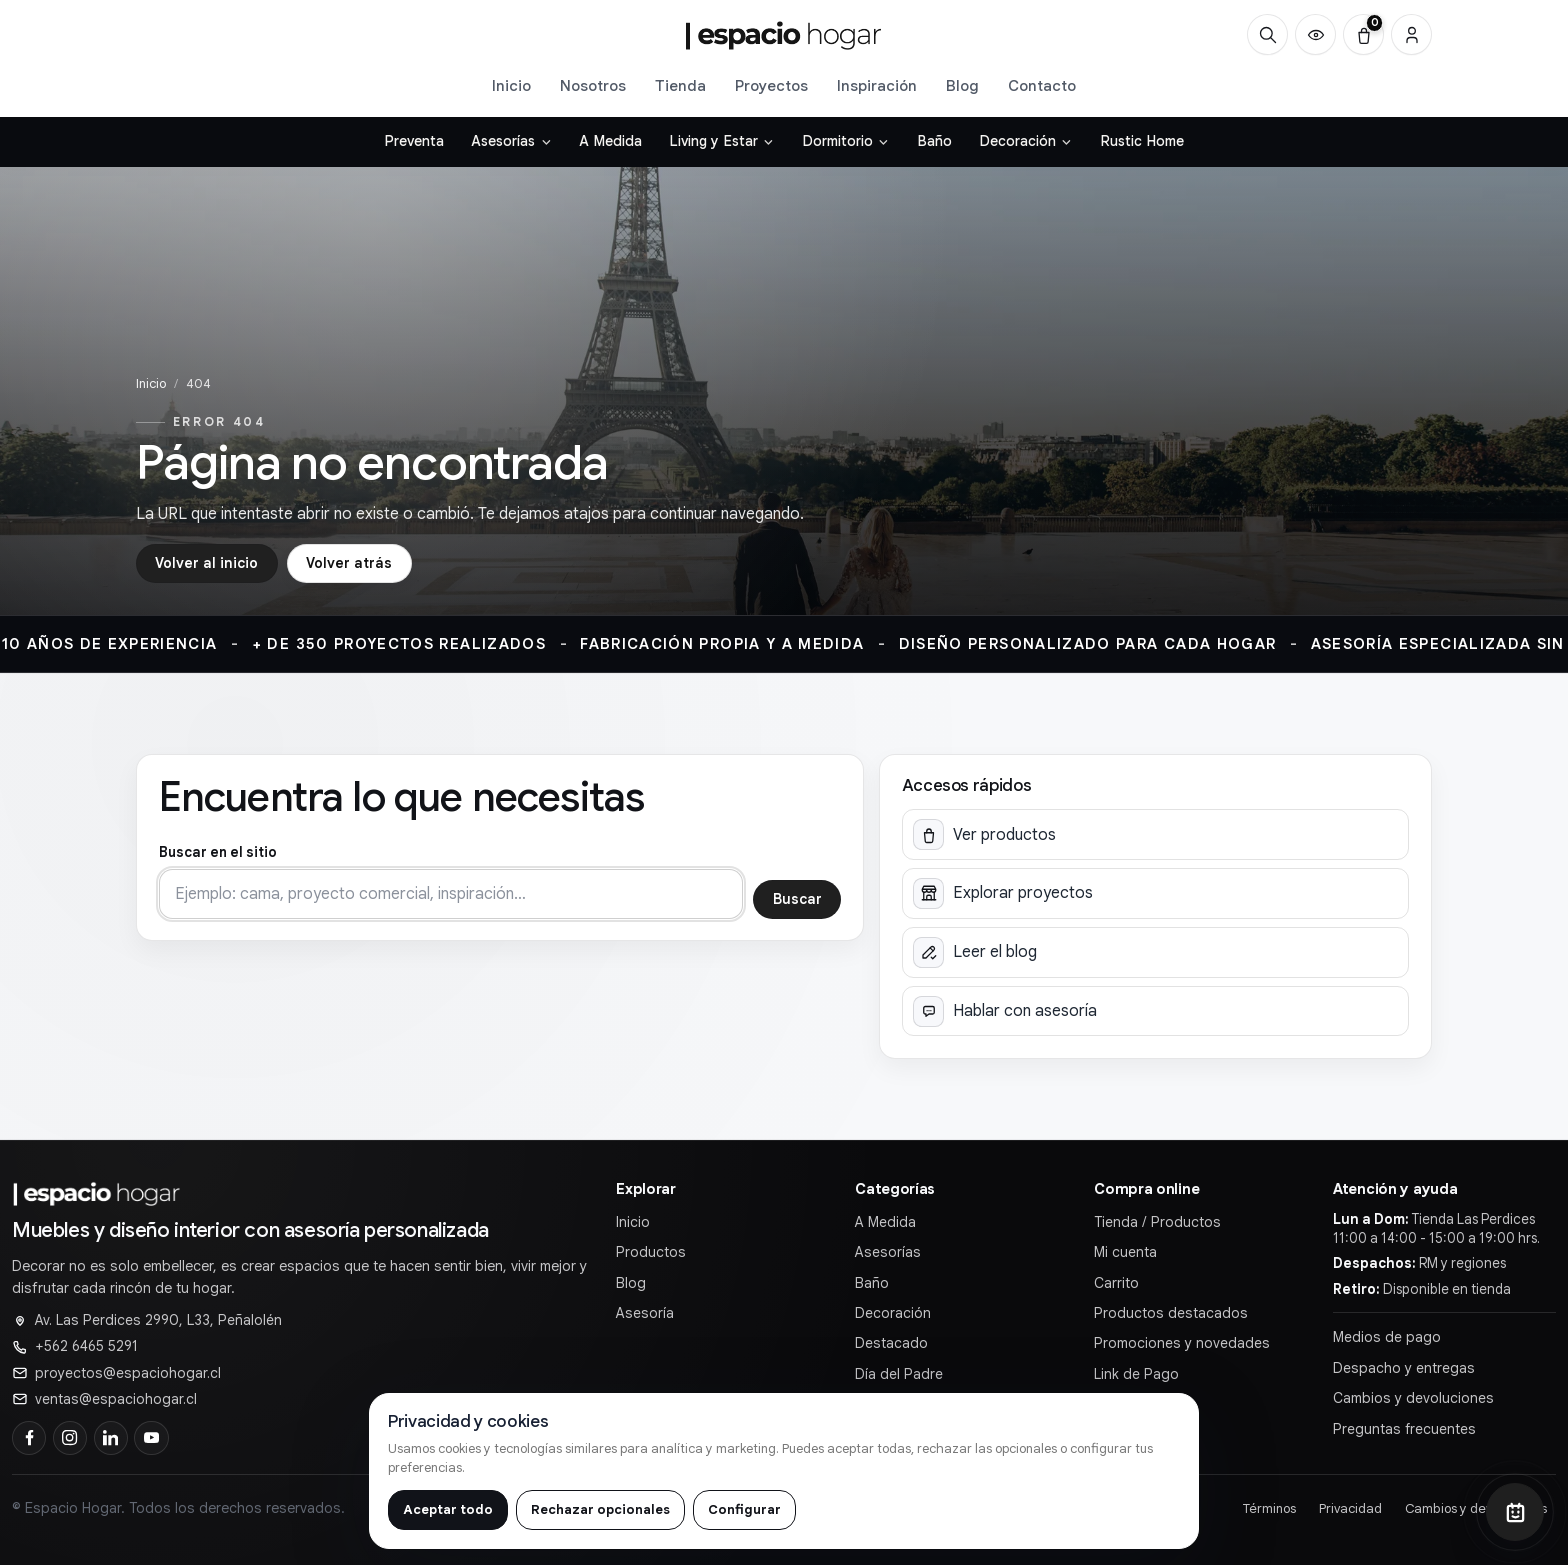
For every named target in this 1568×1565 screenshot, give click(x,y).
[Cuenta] (1411, 34)
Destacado (891, 1343)
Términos (1269, 1508)
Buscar (797, 899)
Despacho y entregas (1404, 1368)
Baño (872, 1283)
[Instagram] (70, 1438)
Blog (962, 85)
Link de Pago (1136, 1374)
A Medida (885, 1222)
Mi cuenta (1125, 1252)
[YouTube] (151, 1438)
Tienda (680, 85)
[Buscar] (1267, 34)
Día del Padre (899, 1374)
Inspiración (877, 85)
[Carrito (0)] (1363, 34)
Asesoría (645, 1313)
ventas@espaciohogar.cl (116, 1399)
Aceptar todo (448, 1509)
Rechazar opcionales (600, 1509)
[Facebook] (29, 1438)
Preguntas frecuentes (1404, 1429)
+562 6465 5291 (86, 1346)
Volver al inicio (206, 563)
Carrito (1116, 1283)
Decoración (893, 1313)
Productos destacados (1171, 1313)
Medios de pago (1387, 1337)
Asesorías (888, 1252)
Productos (651, 1252)
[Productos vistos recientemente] (1315, 34)
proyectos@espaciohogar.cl (128, 1373)
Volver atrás (349, 563)
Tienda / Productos (1157, 1222)
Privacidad (1350, 1508)
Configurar (744, 1509)
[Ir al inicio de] (784, 35)
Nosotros (593, 85)
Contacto (1042, 85)
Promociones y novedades (1182, 1343)
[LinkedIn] (111, 1438)
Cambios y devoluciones (1413, 1398)
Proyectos (771, 85)
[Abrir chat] (1515, 1512)
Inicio (511, 85)
